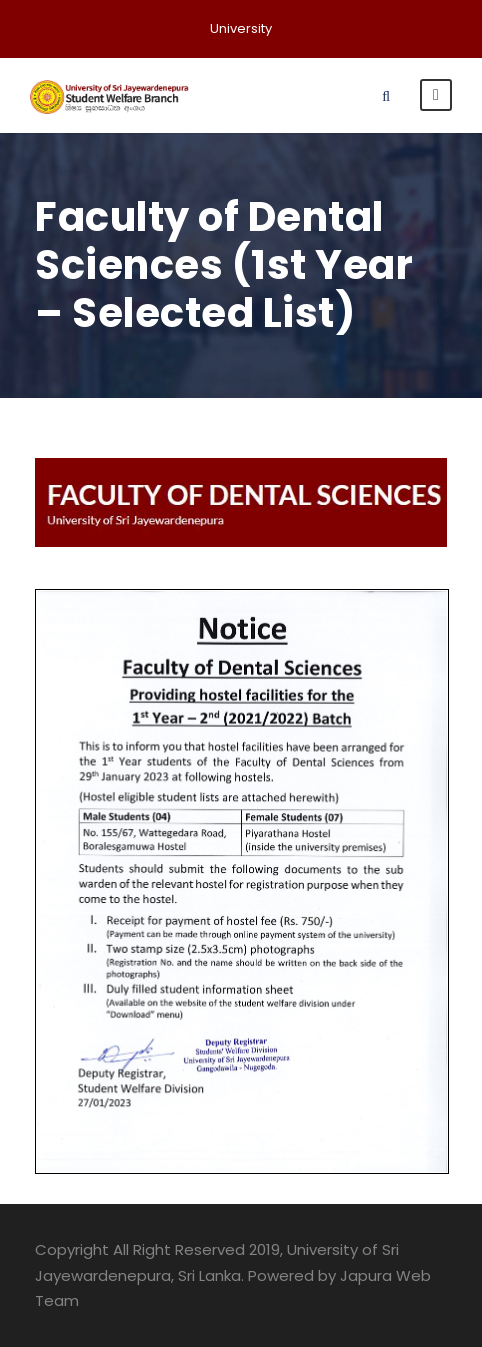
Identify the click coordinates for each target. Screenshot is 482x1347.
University (241, 28)
